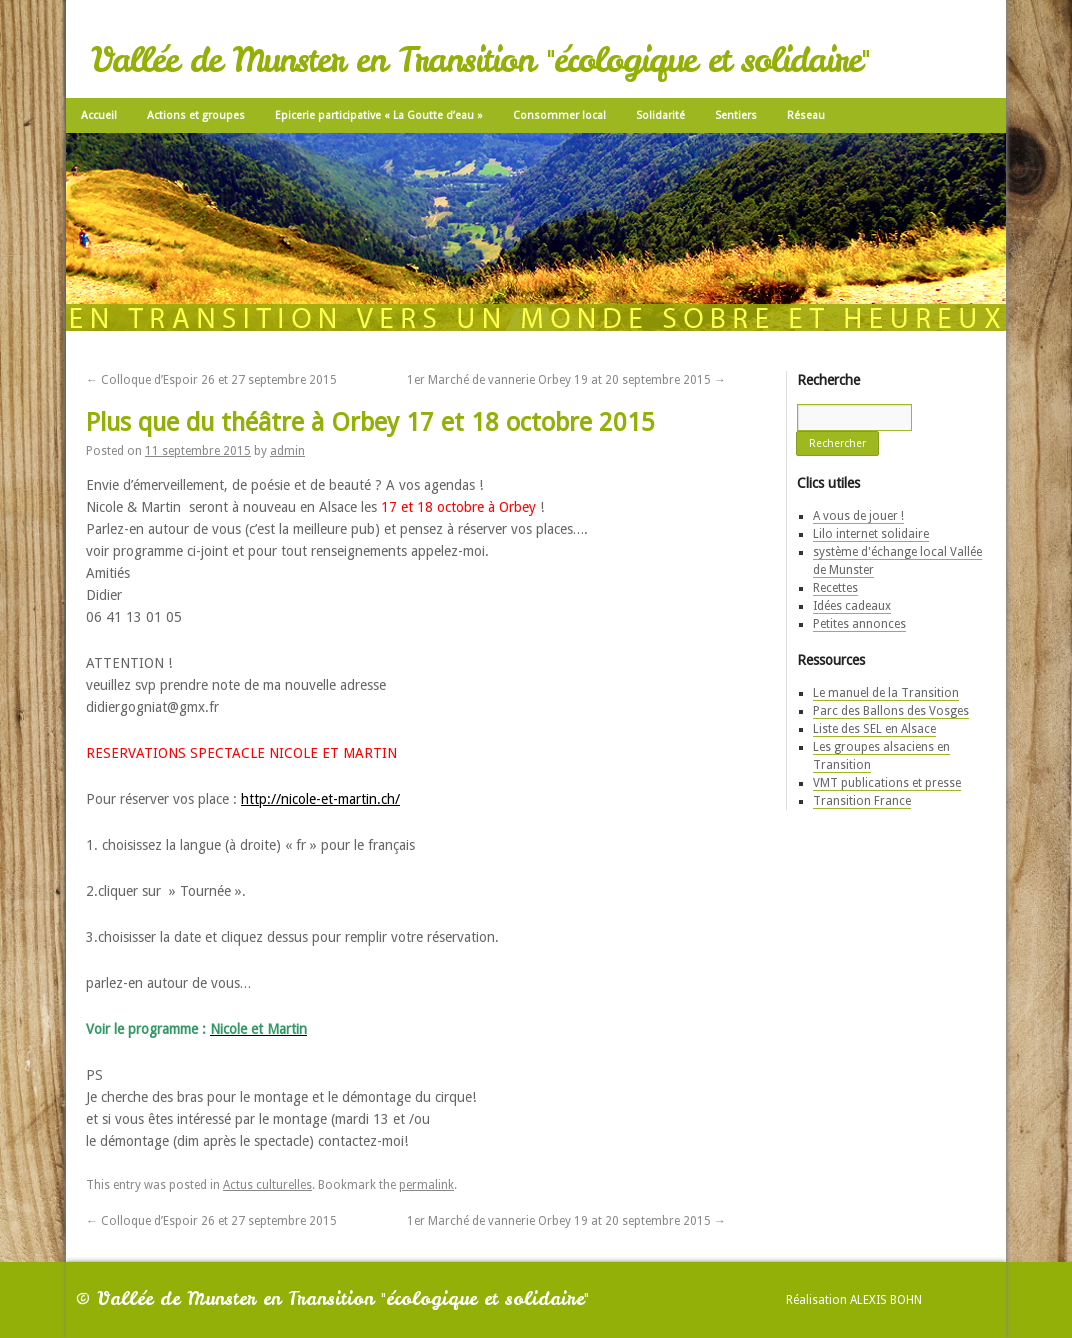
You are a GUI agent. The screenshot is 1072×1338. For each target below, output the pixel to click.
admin (287, 451)
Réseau (806, 115)
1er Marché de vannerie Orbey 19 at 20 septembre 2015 (566, 380)
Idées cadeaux (852, 606)
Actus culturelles (267, 1185)
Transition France (862, 801)
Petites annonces (859, 624)
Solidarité (660, 115)
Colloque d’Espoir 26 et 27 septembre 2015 (211, 380)
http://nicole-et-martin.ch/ (320, 799)
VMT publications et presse (887, 783)
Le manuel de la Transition (886, 693)
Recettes (835, 588)
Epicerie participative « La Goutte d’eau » (379, 115)
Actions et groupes (196, 115)
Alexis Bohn (886, 1300)
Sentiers (736, 115)
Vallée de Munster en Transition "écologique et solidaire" (480, 60)
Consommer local (559, 115)
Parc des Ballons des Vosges (891, 711)
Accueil (99, 115)
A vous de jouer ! (858, 516)
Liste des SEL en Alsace (874, 729)
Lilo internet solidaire (871, 534)
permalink (426, 1185)
